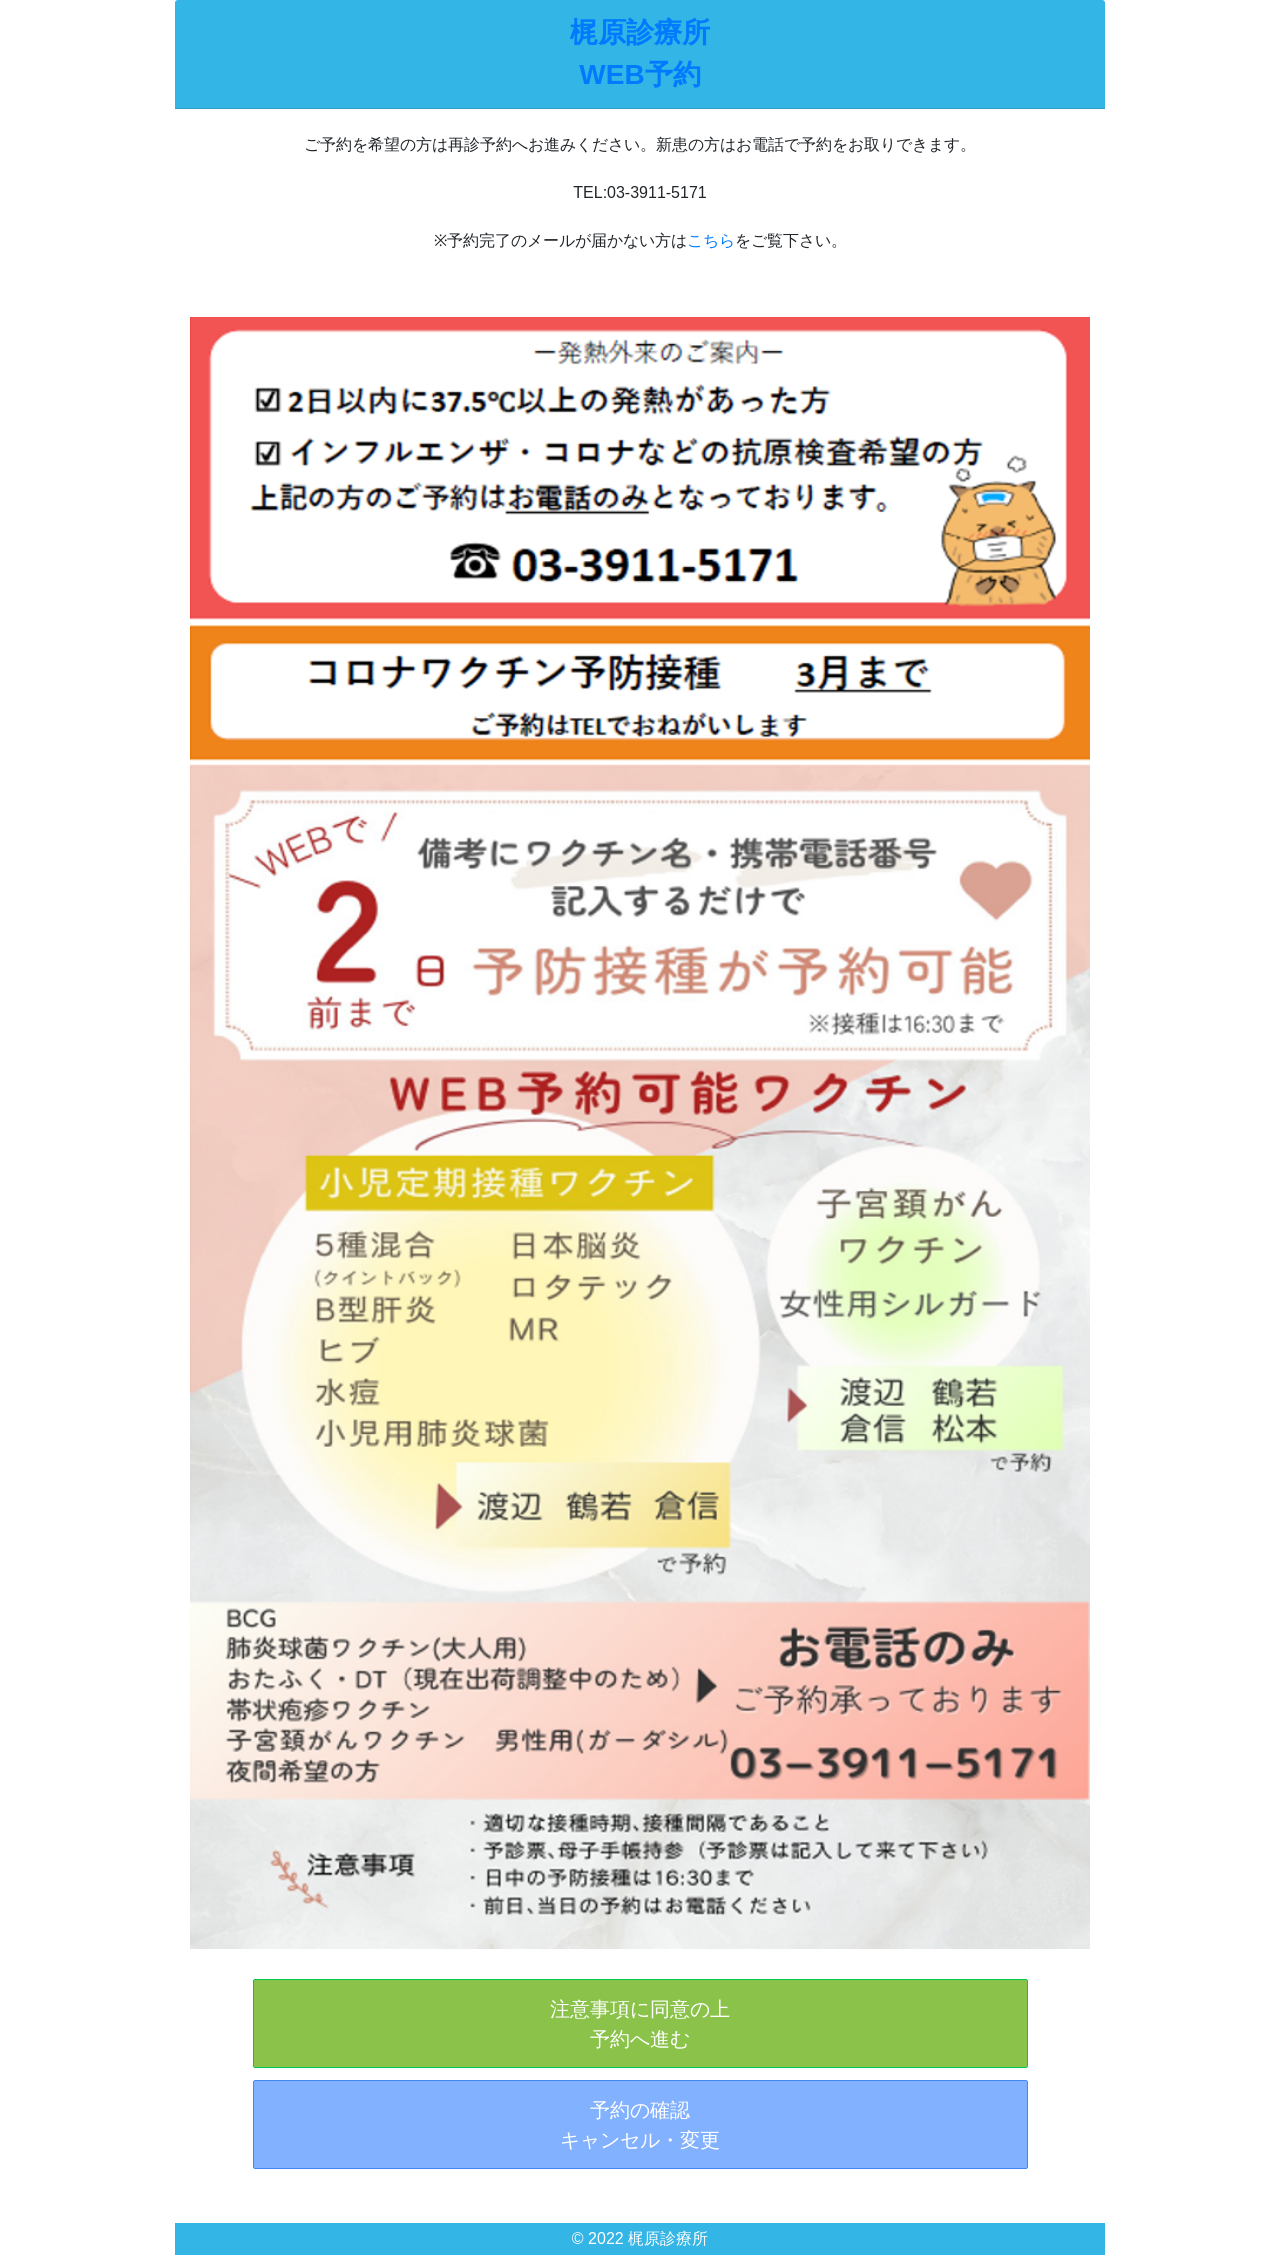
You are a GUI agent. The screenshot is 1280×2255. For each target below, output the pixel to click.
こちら (711, 240)
